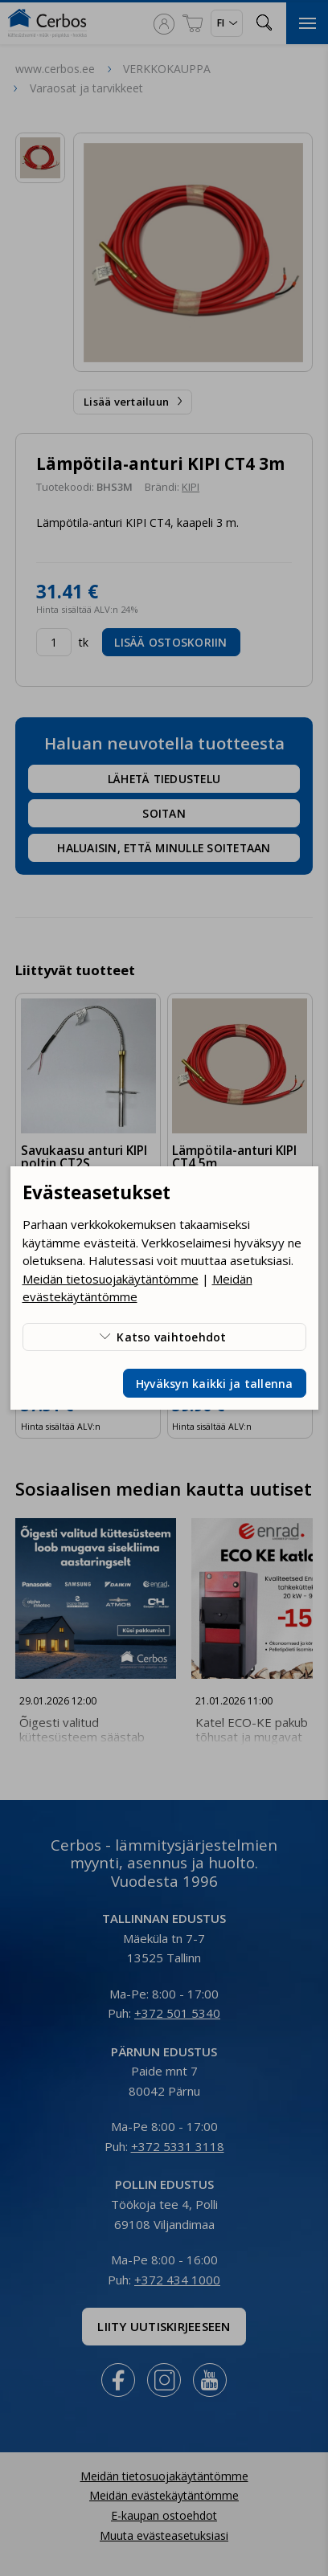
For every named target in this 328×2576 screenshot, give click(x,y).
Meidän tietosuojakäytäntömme (111, 1279)
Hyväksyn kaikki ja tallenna (214, 1383)
